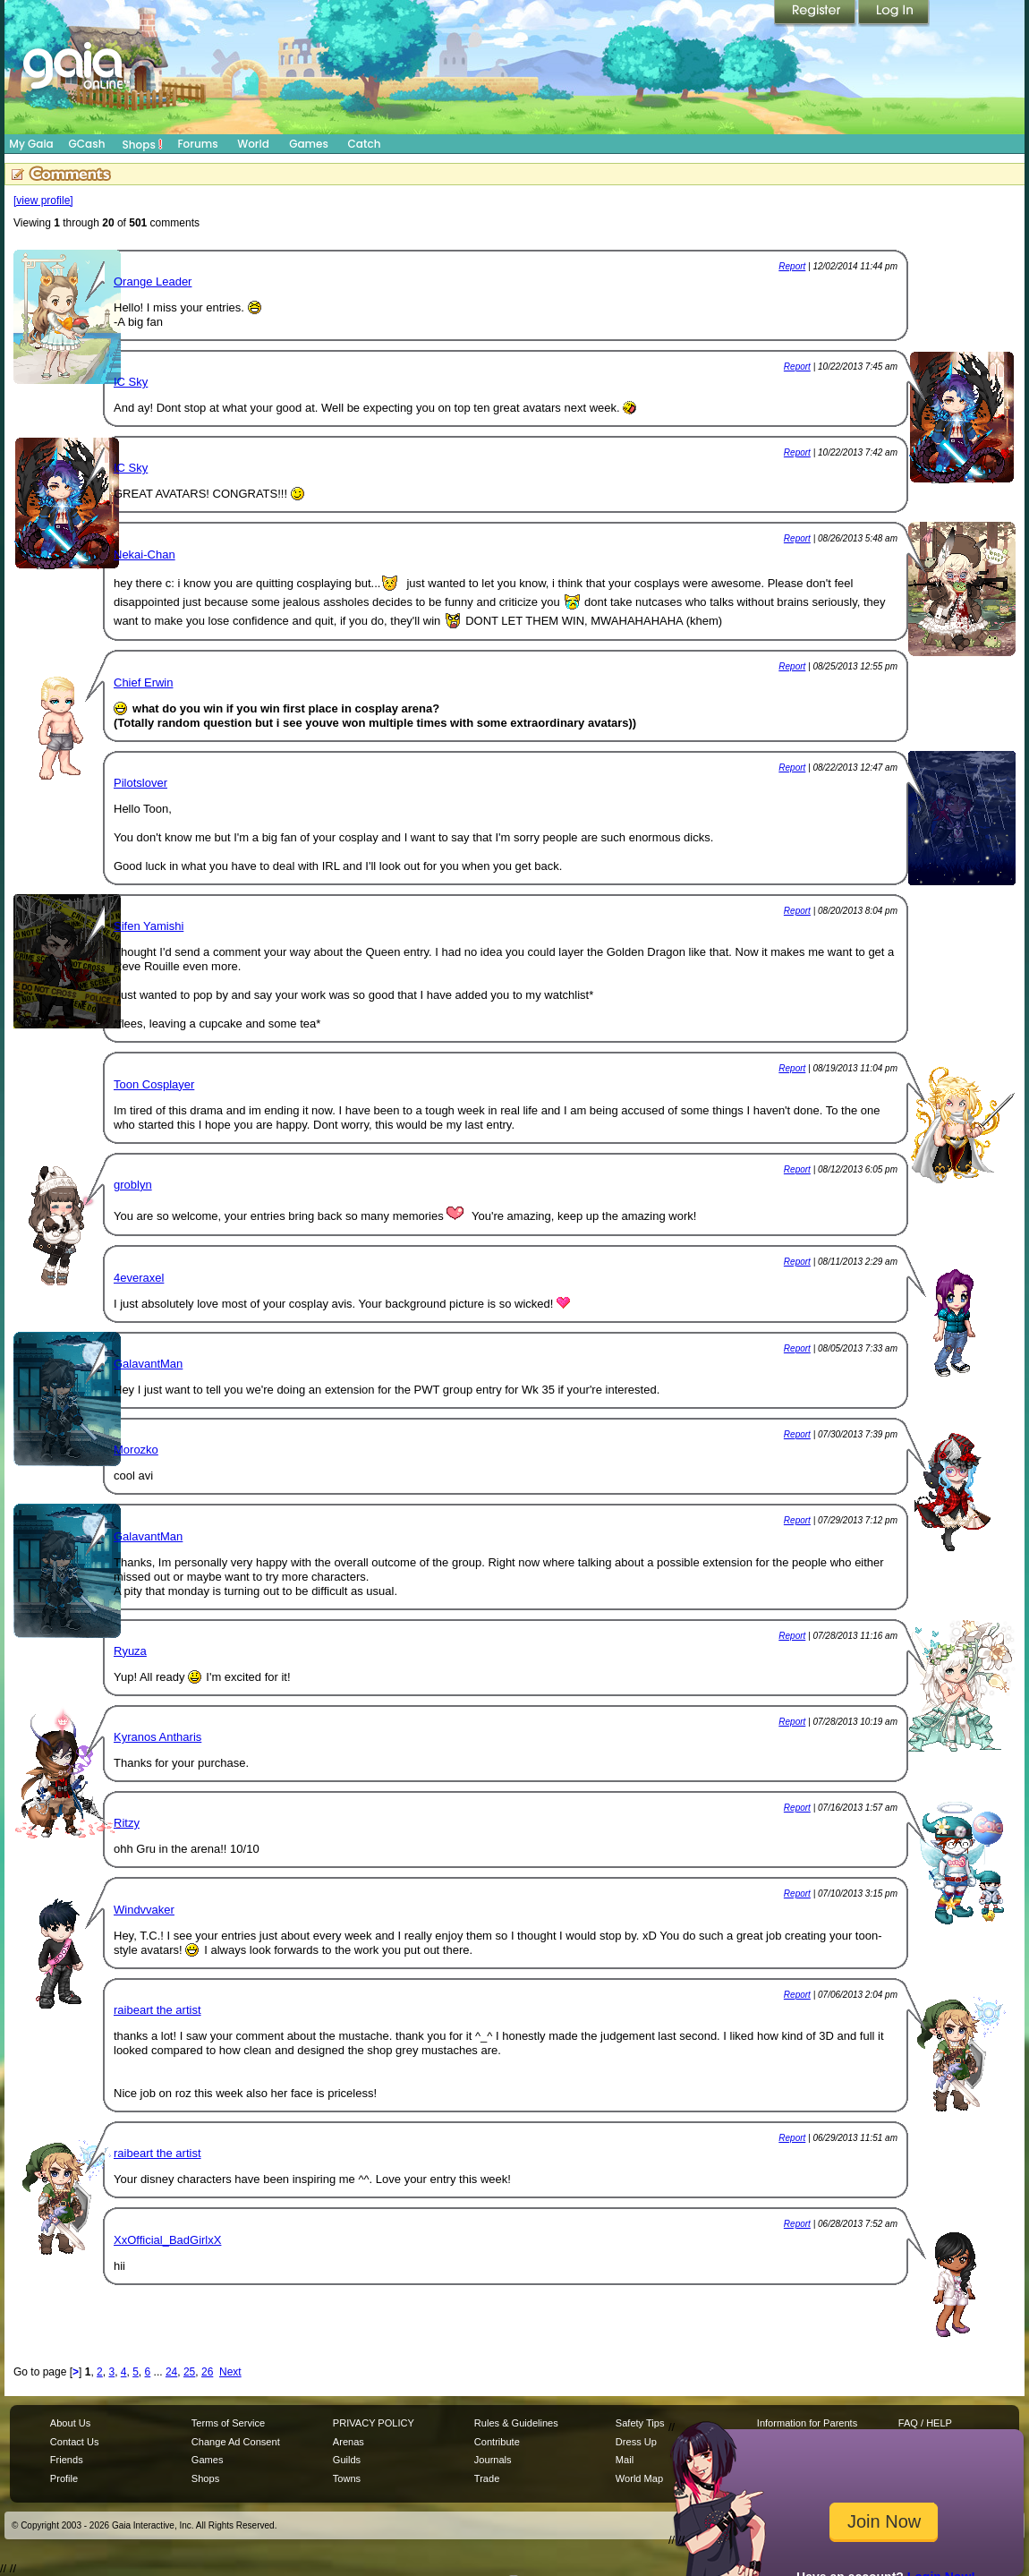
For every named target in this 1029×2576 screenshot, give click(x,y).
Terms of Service (228, 2423)
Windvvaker (144, 1909)
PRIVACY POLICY (373, 2423)
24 (171, 2372)
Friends (66, 2459)
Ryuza (130, 1651)
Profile (64, 2478)
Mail (625, 2459)
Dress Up (636, 2441)
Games (308, 143)
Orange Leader (152, 281)
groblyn (133, 1184)
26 (207, 2372)
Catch (364, 143)
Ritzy (127, 1823)
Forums (197, 143)
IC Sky (131, 381)
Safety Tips (640, 2423)
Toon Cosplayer (154, 1084)
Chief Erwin (143, 682)
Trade (486, 2478)
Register (816, 13)
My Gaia (31, 143)
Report (791, 266)
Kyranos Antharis (157, 1737)
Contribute (497, 2441)
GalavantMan (148, 1363)
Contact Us (74, 2441)
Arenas (348, 2441)
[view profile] (43, 200)
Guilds (347, 2459)
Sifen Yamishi (148, 926)
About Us (70, 2423)
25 (189, 2372)
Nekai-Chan (144, 554)
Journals (493, 2459)
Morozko (136, 1449)
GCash (87, 143)
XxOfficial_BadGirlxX (167, 2240)
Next (230, 2372)
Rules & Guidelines (516, 2423)
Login (894, 13)
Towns (347, 2478)
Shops (143, 144)
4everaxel (139, 1277)
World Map (639, 2478)
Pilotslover (140, 782)
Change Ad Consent (235, 2441)
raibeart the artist (157, 2010)
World (253, 143)
